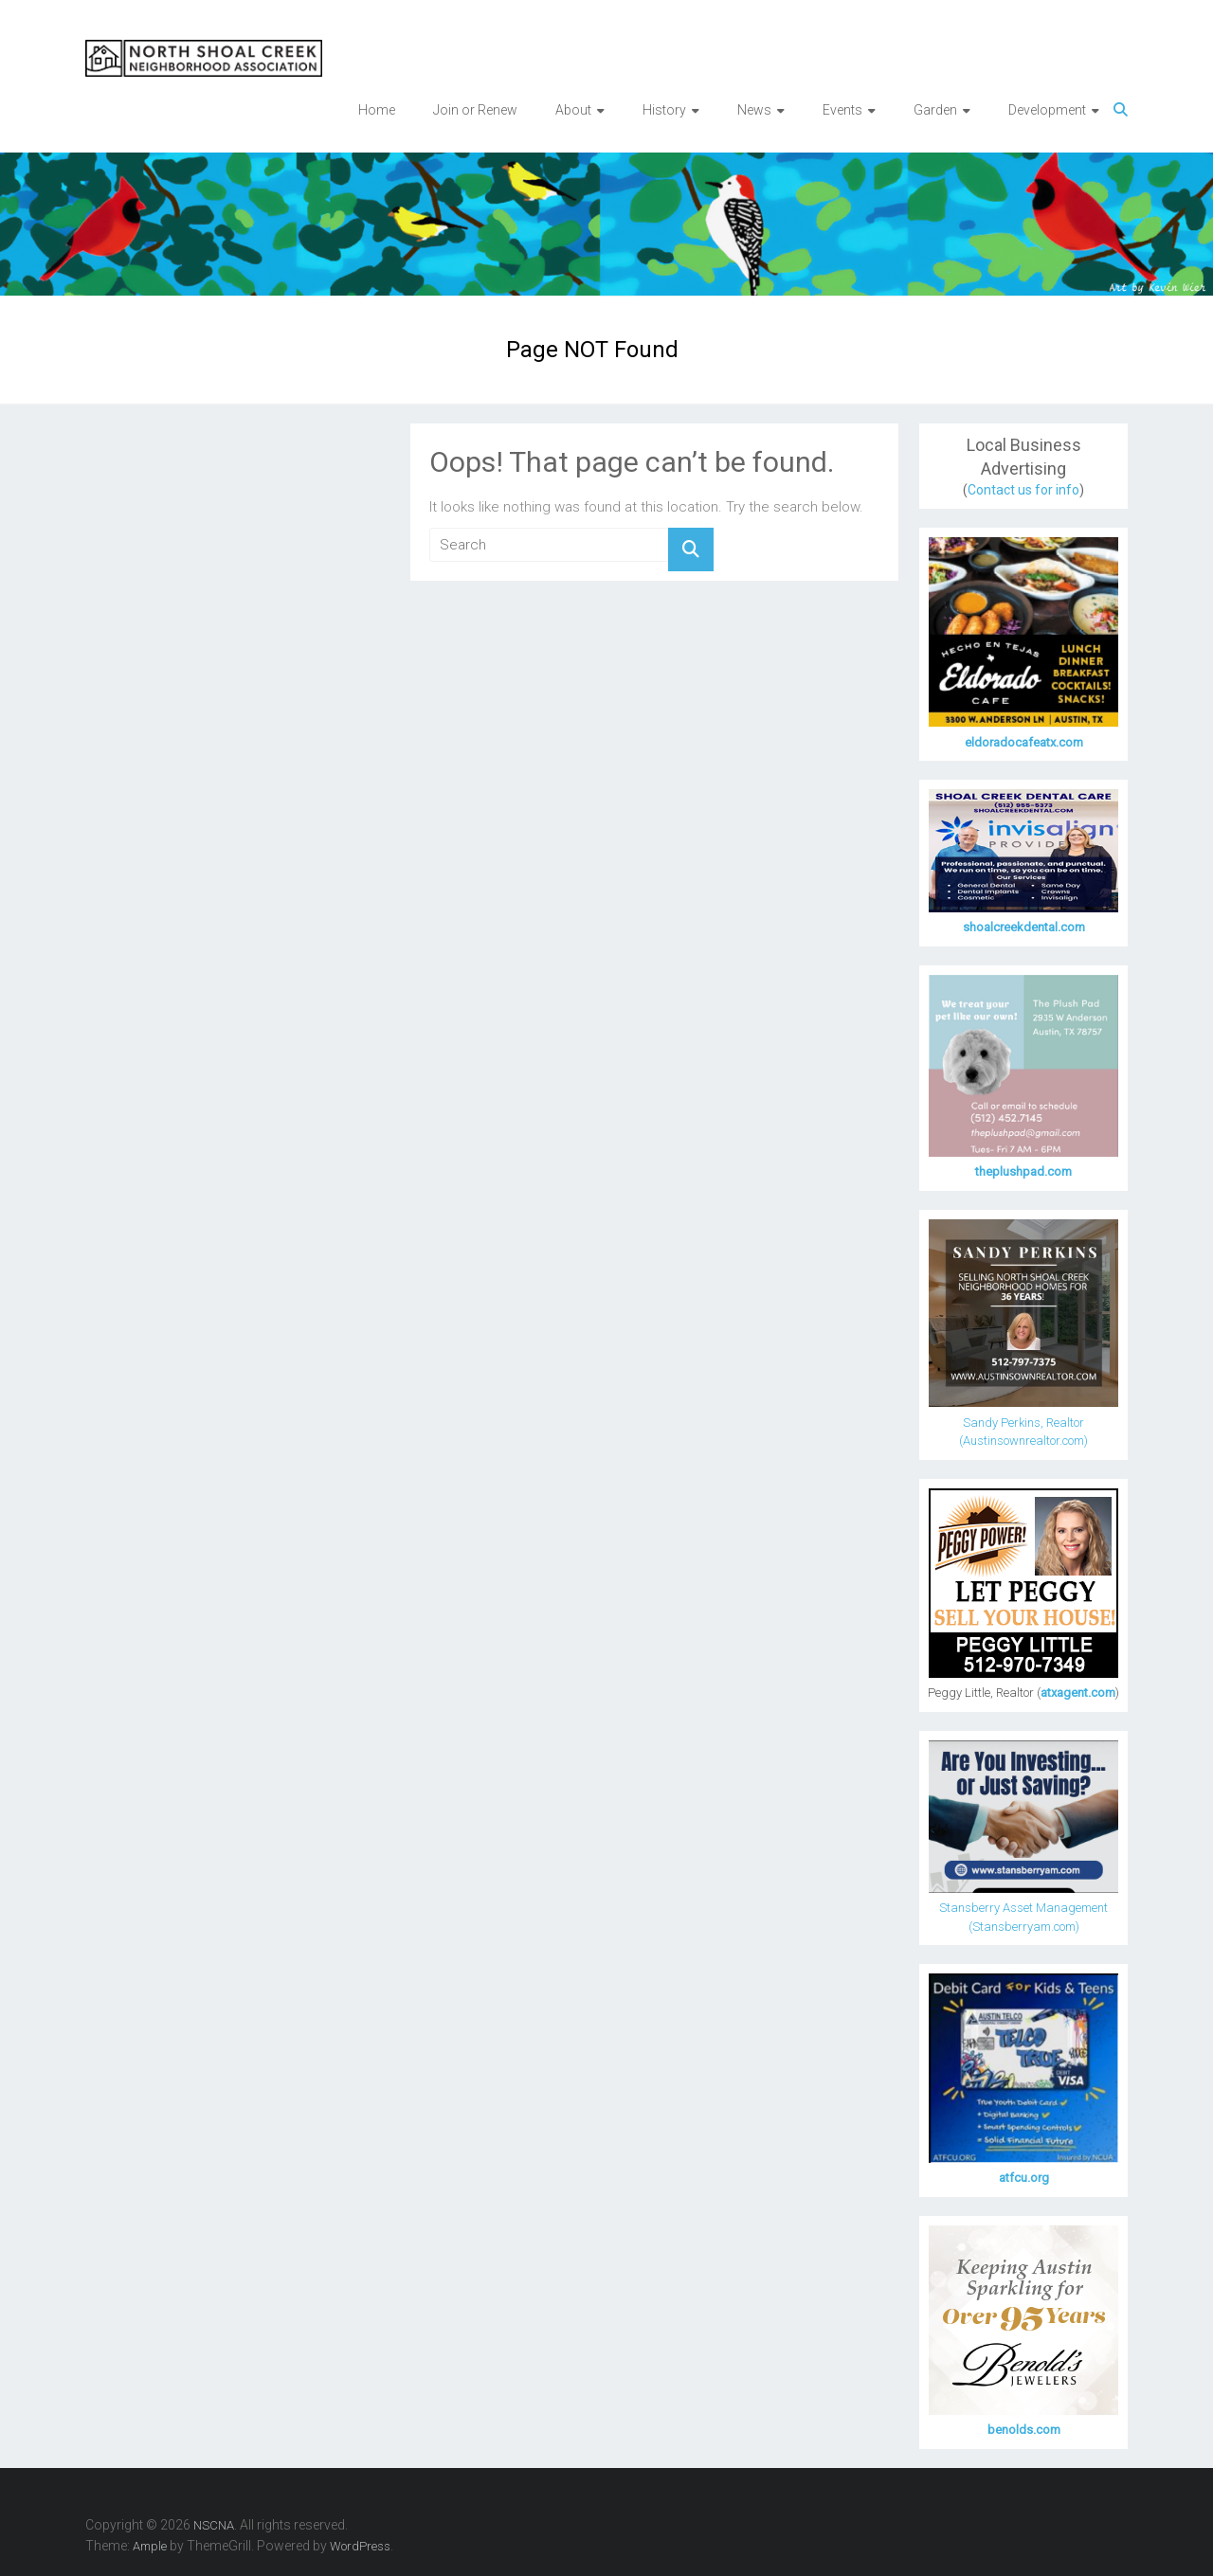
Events (842, 109)
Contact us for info (1023, 489)
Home (376, 109)
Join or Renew (475, 109)
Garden (935, 109)
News (754, 109)
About (573, 109)
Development (1047, 109)
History (664, 109)
